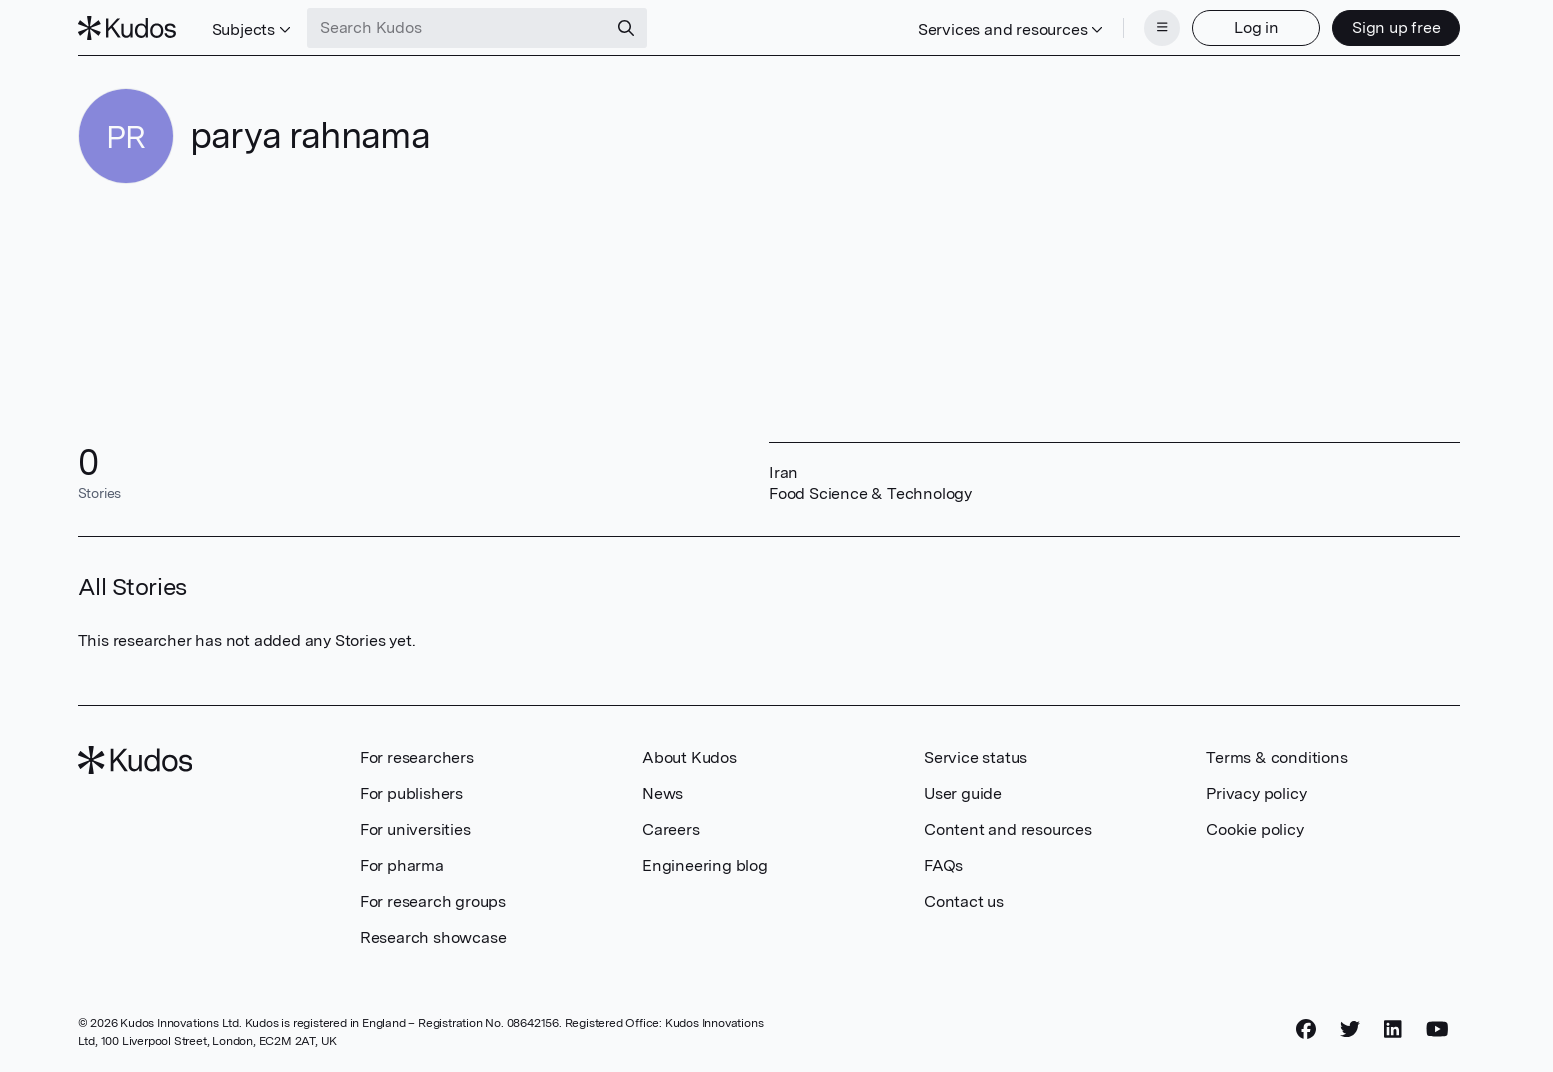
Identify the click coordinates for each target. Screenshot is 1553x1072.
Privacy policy (1256, 793)
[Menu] (1162, 28)
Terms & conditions (1276, 757)
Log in (1256, 27)
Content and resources (1008, 829)
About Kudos (689, 757)
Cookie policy (1254, 829)
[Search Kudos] (457, 28)
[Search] (626, 28)
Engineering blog (705, 865)
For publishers (411, 793)
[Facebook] (1306, 1029)
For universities (415, 829)
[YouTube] (1437, 1029)
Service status (975, 757)
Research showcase (433, 937)
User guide (963, 793)
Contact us (964, 901)
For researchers (417, 757)
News (662, 793)
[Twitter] (1350, 1029)
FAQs (943, 865)
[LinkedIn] (1393, 1029)
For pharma (402, 865)
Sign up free (1396, 27)
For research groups (433, 901)
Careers (671, 829)
